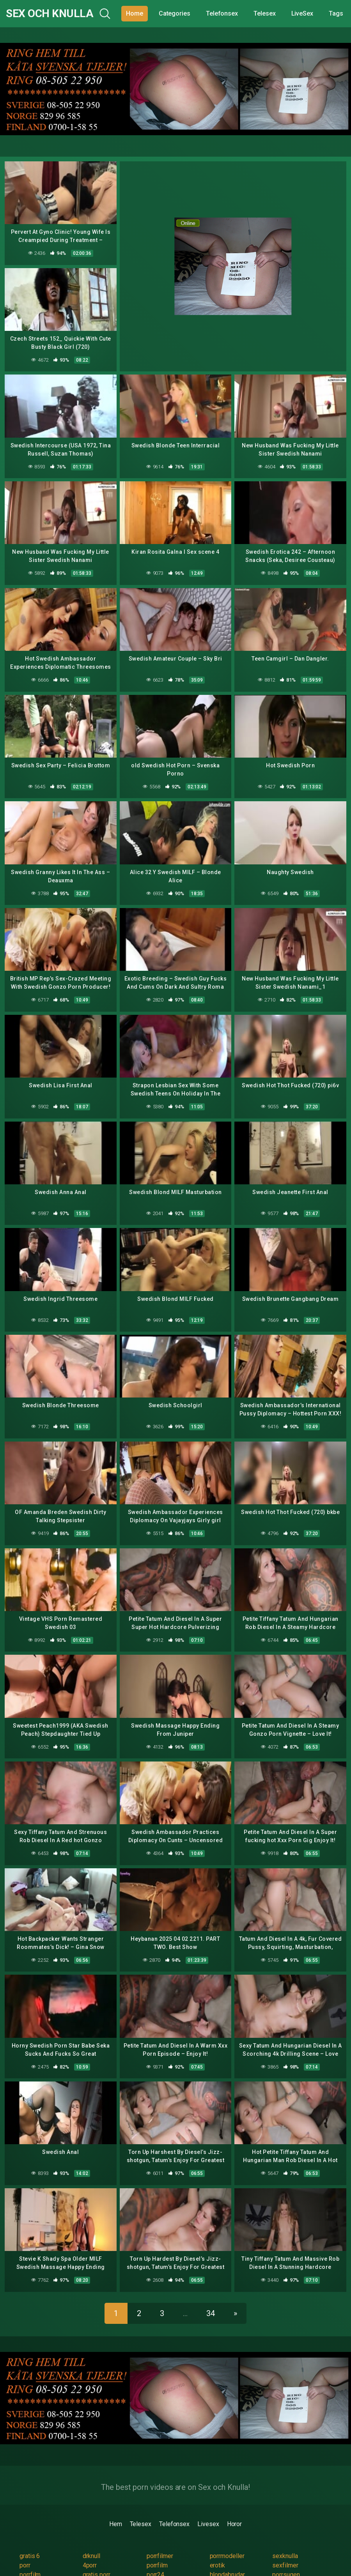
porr (25, 2565)
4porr (90, 2565)
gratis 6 (30, 2556)
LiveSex (302, 13)
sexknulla (285, 2556)
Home (134, 13)
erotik (217, 2565)
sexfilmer (285, 2565)
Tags (336, 13)
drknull (91, 2556)
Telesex (264, 13)
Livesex (208, 2524)
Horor (234, 2524)
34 (210, 2313)
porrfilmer (160, 2556)
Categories (174, 13)
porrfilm (157, 2565)
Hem (115, 2524)
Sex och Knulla (49, 13)
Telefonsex (222, 13)
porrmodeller (227, 2556)
